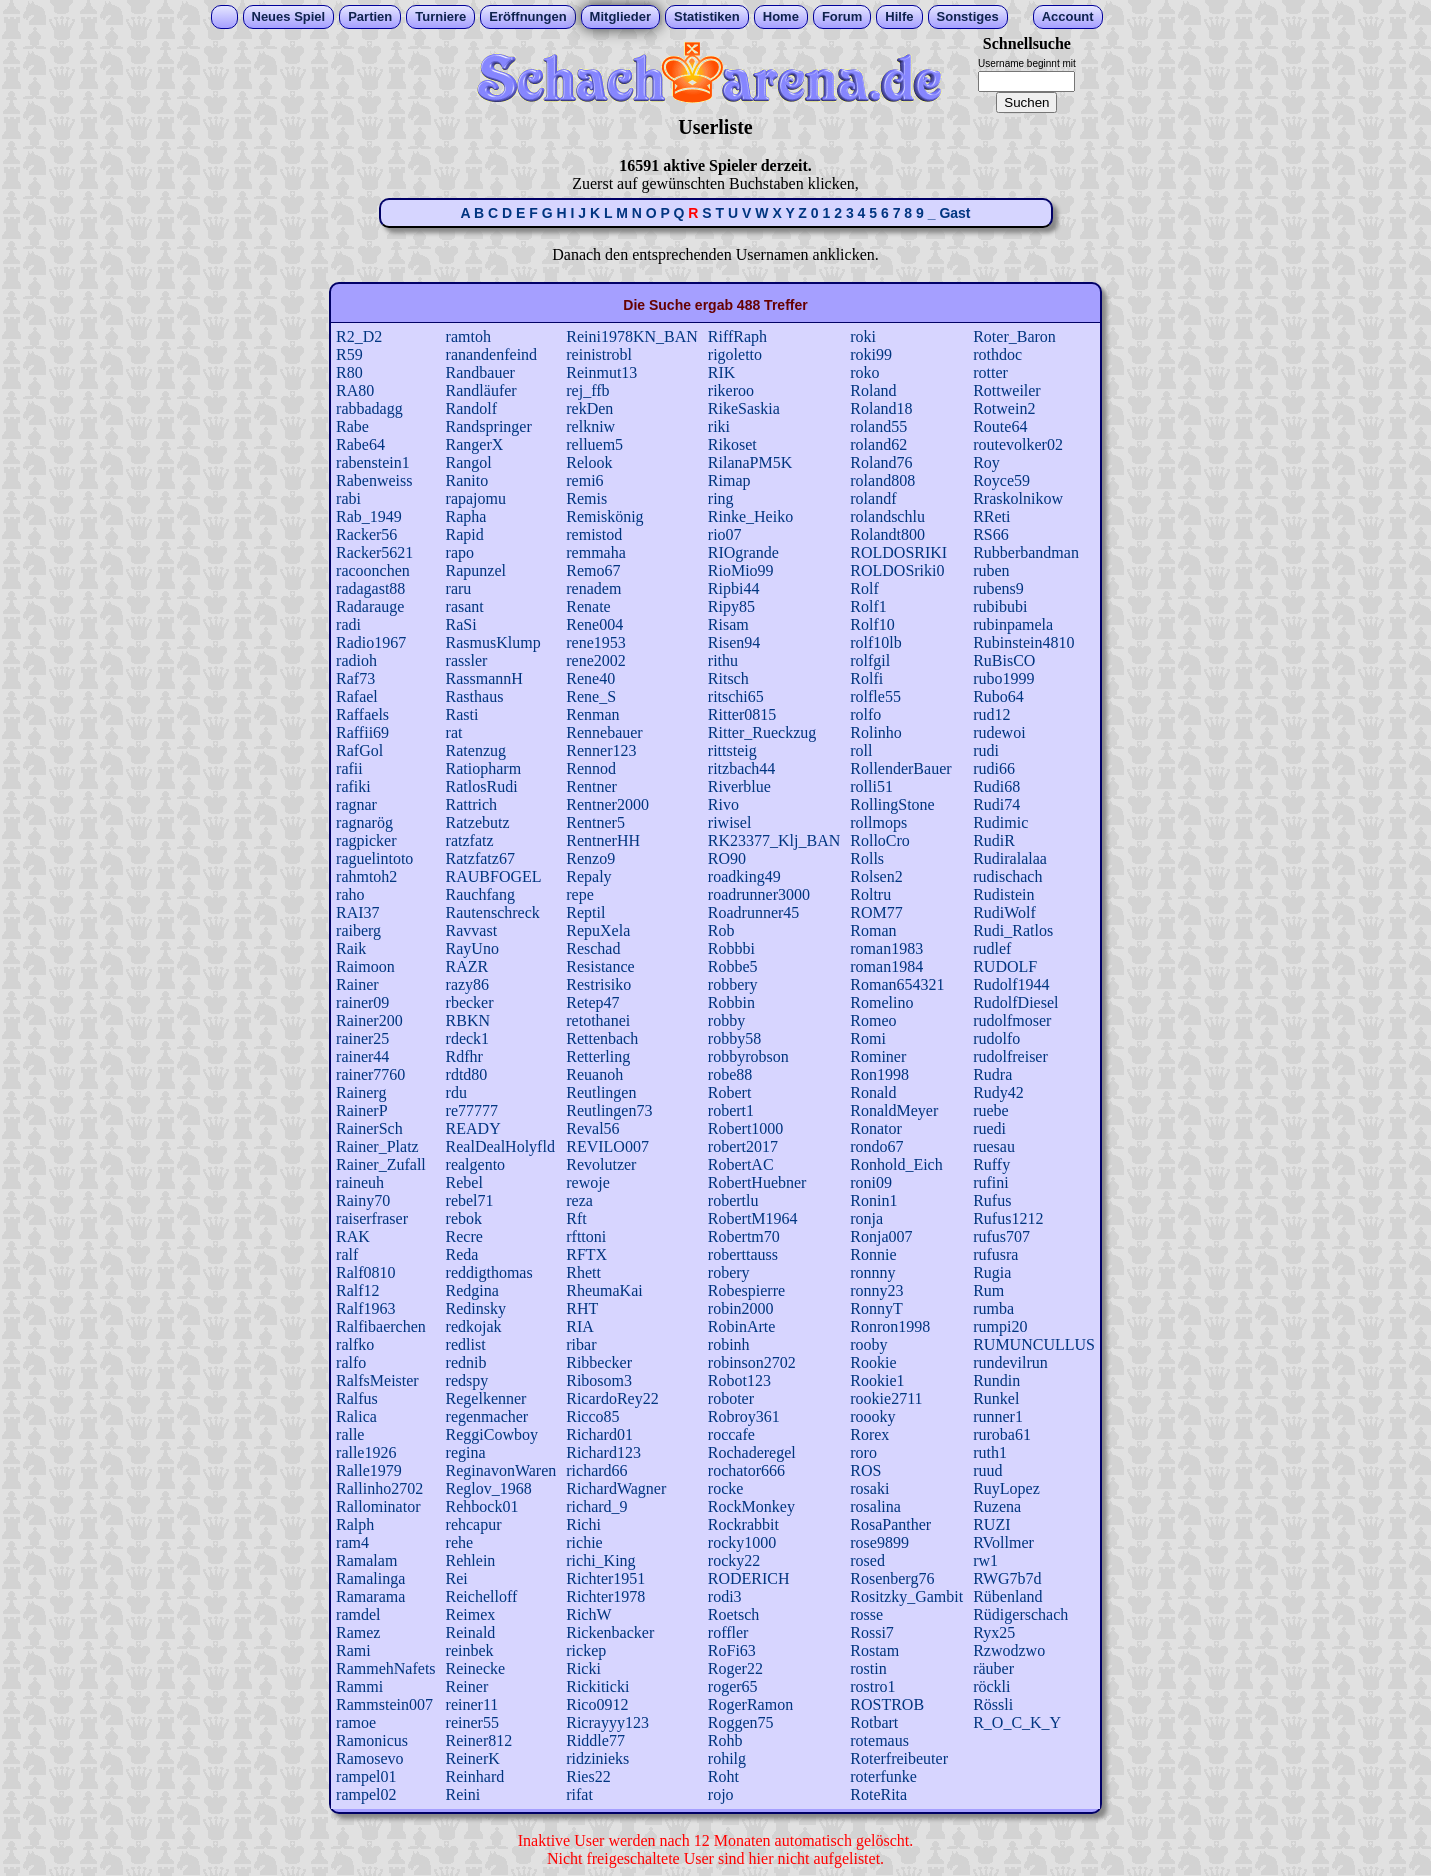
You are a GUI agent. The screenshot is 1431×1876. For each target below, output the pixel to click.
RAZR (467, 966)
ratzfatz (470, 840)
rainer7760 (370, 1074)
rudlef (992, 948)
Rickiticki (597, 1686)
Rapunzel (476, 570)
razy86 (468, 984)
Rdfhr (464, 1056)
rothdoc (997, 354)
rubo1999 (1003, 678)
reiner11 (472, 1704)
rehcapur (474, 1524)
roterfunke (883, 1776)
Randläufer (481, 390)
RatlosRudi (482, 786)
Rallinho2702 (379, 1488)
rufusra (995, 1254)
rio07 (725, 534)
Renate (588, 606)
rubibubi (1000, 606)
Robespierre (746, 1290)
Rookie (873, 1362)
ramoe (356, 1722)
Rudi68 (996, 786)
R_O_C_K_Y (1017, 1722)
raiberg (358, 930)
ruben (991, 570)
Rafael (357, 696)
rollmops (878, 822)
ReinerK (473, 1758)
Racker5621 (374, 552)
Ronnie (873, 1254)
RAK (353, 1236)
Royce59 (1001, 480)
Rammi (359, 1686)
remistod (594, 534)
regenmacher (487, 1416)
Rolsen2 (876, 876)
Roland (873, 390)
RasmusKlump (493, 642)
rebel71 (470, 1200)
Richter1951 (605, 1578)
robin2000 (741, 1308)
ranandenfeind (492, 354)
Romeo (873, 1020)
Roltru (870, 894)
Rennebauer (604, 732)
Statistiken (707, 16)
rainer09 (362, 1002)
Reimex (471, 1614)
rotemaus (879, 1740)
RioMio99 (741, 570)
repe (580, 894)
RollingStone (892, 804)
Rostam (874, 1650)
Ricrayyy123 (607, 1722)
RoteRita (878, 1794)
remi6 (584, 480)
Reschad (593, 948)
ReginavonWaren (501, 1470)
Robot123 (739, 1380)
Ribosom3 (599, 1380)
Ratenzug (476, 750)
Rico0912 (597, 1704)
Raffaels (362, 714)
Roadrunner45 (754, 912)
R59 (349, 354)
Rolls (867, 858)
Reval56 (592, 1128)
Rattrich (472, 804)
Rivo (723, 804)
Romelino (881, 1002)
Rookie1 (877, 1380)
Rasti (462, 714)
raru (459, 588)
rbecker (470, 1002)
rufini (991, 1182)
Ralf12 (358, 1290)
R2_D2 (359, 336)
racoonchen (373, 570)
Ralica (356, 1416)
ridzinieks (597, 1758)
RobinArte (742, 1326)
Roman (873, 930)
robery (729, 1272)
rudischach (1007, 876)
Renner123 (601, 750)
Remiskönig (604, 516)
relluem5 (594, 444)
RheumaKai (604, 1290)
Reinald (471, 1632)
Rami (353, 1650)
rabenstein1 (373, 462)
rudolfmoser (1012, 1020)
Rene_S (591, 696)
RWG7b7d (1007, 1578)
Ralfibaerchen (381, 1326)
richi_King (600, 1560)
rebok (464, 1218)
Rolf (864, 588)
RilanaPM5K (750, 462)
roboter (731, 1398)
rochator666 (746, 1470)
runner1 (998, 1416)
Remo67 (593, 570)
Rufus (992, 1200)
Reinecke (476, 1668)
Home (781, 16)
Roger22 (735, 1668)
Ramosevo (370, 1758)
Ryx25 (994, 1632)
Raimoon (365, 966)
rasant (465, 606)
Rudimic (1000, 822)
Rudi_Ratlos (1013, 930)
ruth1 (990, 1452)
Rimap (729, 480)
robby (726, 1020)
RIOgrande (743, 552)
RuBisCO (1004, 660)
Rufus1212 (1008, 1218)
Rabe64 (360, 444)
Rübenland (1007, 1596)
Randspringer (489, 426)
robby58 (734, 1038)
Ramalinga (370, 1578)
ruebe (991, 1110)
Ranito (467, 480)
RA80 (355, 390)
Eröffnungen (527, 16)
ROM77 (876, 912)
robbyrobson (748, 1056)
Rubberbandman (1026, 552)
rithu (723, 660)
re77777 (472, 1110)
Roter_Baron (1014, 336)
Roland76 (881, 462)
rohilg (727, 1758)
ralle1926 (366, 1452)
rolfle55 (875, 696)
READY (473, 1128)
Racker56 (366, 534)
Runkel (996, 1398)
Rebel (464, 1182)
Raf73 (355, 678)
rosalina (875, 1506)
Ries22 (588, 1776)
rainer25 (362, 1038)
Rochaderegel (752, 1452)
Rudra (992, 1074)
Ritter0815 (742, 714)
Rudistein (1003, 894)
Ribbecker (599, 1362)
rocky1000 (742, 1542)
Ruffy (991, 1164)
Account (1068, 16)
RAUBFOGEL (494, 876)
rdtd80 (467, 1074)
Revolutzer (601, 1164)
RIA (580, 1326)
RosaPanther (890, 1524)
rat (454, 732)
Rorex (869, 1434)
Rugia (992, 1272)
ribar (581, 1344)
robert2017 (743, 1146)
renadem (593, 588)
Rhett (583, 1272)
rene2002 (596, 660)
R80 (349, 372)
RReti (991, 516)
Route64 (1000, 426)
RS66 (991, 534)
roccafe (731, 1434)
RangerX (475, 444)
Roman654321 (897, 984)
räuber (993, 1668)
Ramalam (366, 1560)
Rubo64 (998, 696)
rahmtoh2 (366, 876)
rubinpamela (1013, 624)
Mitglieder (620, 16)
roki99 (871, 354)
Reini (463, 1794)
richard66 (596, 1470)
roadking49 (744, 876)
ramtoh (468, 336)
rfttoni (586, 1236)
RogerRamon (750, 1704)
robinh (729, 1344)
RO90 (727, 858)
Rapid (465, 534)
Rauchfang (480, 894)
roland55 (878, 426)
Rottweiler (1007, 390)
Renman (592, 714)
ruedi (989, 1128)
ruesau (994, 1146)
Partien (370, 16)
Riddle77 (595, 1740)
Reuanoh (594, 1074)
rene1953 (596, 642)
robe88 (730, 1074)
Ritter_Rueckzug (762, 732)
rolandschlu (887, 516)
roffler (728, 1632)
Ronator (876, 1128)
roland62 (878, 444)
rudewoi (999, 732)
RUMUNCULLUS (1034, 1344)
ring (721, 498)
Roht (723, 1776)
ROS (865, 1470)
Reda (462, 1254)
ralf (347, 1254)
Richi (583, 1524)
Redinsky (476, 1308)
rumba (993, 1308)
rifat (579, 1794)
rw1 (985, 1560)
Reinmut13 (601, 372)
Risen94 (734, 642)
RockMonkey (751, 1506)
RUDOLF (1005, 966)
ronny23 (876, 1290)
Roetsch (734, 1614)
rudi (986, 750)
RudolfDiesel (1015, 1002)
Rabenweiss (374, 480)
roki (863, 336)
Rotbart (874, 1722)
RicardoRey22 (612, 1398)
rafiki (353, 786)
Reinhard (475, 1776)
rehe (460, 1542)
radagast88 (370, 588)
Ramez (358, 1632)
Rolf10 (872, 624)
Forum (842, 16)
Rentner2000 (607, 804)
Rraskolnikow (1018, 498)
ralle (350, 1434)
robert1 (731, 1110)
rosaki (869, 1488)
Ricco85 (592, 1416)
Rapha (466, 516)
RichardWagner (616, 1488)
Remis (586, 498)
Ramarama (370, 1596)
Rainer (357, 984)
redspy (467, 1380)
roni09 (871, 1182)
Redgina (472, 1290)
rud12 (991, 714)
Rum (988, 1290)
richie (584, 1542)
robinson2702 (752, 1362)
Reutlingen (601, 1092)
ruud (987, 1470)
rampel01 (366, 1776)
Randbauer (480, 372)
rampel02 (366, 1794)
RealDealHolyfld (500, 1146)
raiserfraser (372, 1218)
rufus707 (1001, 1236)
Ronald (873, 1092)
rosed (867, 1560)
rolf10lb (876, 642)
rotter (990, 372)
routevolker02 (1018, 444)
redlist (466, 1344)
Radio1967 (371, 642)
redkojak (474, 1326)
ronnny (872, 1272)
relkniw (590, 426)
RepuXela (598, 930)
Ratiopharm (484, 768)
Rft (576, 1218)
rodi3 (725, 1596)
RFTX (586, 1254)
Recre (464, 1236)
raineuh (360, 1182)
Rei (457, 1578)
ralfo (351, 1362)
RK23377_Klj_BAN (774, 840)
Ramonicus (372, 1740)
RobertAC (741, 1164)
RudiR (994, 840)
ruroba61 (1002, 1434)
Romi (868, 1038)
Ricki (583, 1668)
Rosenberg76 (892, 1578)
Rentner (591, 786)
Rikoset (732, 444)
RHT (582, 1308)
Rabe (352, 426)
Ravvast (472, 930)
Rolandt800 (887, 534)
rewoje (588, 1182)
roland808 (882, 480)
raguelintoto (374, 858)
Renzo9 (590, 858)
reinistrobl (599, 354)
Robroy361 (744, 1416)
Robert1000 (746, 1128)
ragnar (356, 804)
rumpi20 (1000, 1326)
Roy (986, 462)
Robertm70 (744, 1236)
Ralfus (357, 1398)
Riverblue (739, 786)
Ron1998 (879, 1074)
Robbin (731, 1002)
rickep (586, 1650)
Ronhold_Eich (896, 1164)
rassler (467, 660)
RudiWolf (1004, 912)
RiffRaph (737, 336)
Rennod (591, 768)
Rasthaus (475, 696)
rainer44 (362, 1056)
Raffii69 (362, 732)
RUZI (991, 1524)
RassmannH (484, 678)
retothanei (598, 1020)
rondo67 (876, 1146)
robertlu (733, 1200)
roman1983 (886, 948)
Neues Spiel (289, 16)
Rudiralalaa (1010, 858)
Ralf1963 (366, 1308)
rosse (866, 1614)
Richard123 (603, 1452)
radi (348, 624)
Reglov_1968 (489, 1488)
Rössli (993, 1704)
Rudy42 (998, 1092)
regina (466, 1452)
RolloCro (880, 840)
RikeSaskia (744, 408)
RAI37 (358, 912)
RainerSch (369, 1128)
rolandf (873, 498)
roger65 (733, 1686)
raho (350, 894)
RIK (722, 372)
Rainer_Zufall (381, 1164)
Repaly (588, 876)
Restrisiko (598, 984)
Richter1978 (605, 1596)
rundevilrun (1010, 1362)
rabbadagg (369, 408)
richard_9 (596, 1506)
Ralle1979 (369, 1470)
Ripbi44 (734, 588)
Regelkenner (486, 1398)
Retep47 (592, 1002)
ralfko (355, 1344)
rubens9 (998, 588)
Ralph (355, 1524)
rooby (868, 1344)
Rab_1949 (369, 516)
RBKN (468, 1020)
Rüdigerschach (1020, 1614)
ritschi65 (736, 696)
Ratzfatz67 (480, 858)
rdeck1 (468, 1038)
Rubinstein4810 (1023, 642)
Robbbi (731, 948)
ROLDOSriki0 (897, 570)
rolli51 (871, 786)
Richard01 (599, 1434)
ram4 (352, 1542)
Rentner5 (595, 822)
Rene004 (594, 624)
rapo (460, 552)
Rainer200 (369, 1020)
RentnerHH (603, 840)
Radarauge (370, 606)
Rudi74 (996, 804)
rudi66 (994, 768)
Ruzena (997, 1506)
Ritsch (728, 678)
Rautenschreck (493, 912)
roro (863, 1452)
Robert (730, 1092)
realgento (476, 1164)
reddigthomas (489, 1272)
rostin (868, 1668)
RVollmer (1003, 1542)
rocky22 (734, 1560)
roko (864, 372)
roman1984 (886, 966)
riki (719, 426)
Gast (954, 213)
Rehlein (471, 1560)
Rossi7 (872, 1632)
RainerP (362, 1110)
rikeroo (731, 390)
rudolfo (996, 1038)
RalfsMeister (377, 1380)
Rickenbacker (610, 1632)
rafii (349, 768)
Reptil (585, 912)
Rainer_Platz (377, 1146)
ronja (866, 1218)
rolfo (865, 714)
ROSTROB (887, 1704)
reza (579, 1200)
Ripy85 (731, 606)
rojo (721, 1794)
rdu (456, 1092)
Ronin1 (873, 1200)
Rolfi (866, 678)
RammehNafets (386, 1668)
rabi (348, 498)
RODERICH (749, 1578)
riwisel (730, 822)
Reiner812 (479, 1740)
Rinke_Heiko (750, 516)
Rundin (996, 1380)
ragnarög (364, 822)
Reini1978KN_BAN (632, 336)
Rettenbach (602, 1038)
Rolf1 (868, 606)
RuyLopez (1006, 1488)
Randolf (472, 408)
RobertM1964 (753, 1218)
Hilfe (899, 16)
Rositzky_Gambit (906, 1596)
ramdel (358, 1614)
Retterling (598, 1056)
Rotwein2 (1004, 408)
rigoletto (735, 354)
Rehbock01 (482, 1506)
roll (861, 750)
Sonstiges (968, 16)
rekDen (589, 408)
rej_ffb (587, 390)
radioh (356, 660)
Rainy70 (363, 1200)
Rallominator (378, 1506)
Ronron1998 (890, 1326)
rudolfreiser (1010, 1056)
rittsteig (732, 750)
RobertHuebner (757, 1182)
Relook (589, 462)
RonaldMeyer (894, 1110)
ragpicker (366, 840)
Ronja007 (881, 1236)
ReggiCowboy (492, 1434)
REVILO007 (607, 1146)
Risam (728, 624)
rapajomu (476, 498)
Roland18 (881, 408)
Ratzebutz (478, 822)
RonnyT (876, 1308)
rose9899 (879, 1542)
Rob (721, 930)
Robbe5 (733, 966)
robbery (733, 984)
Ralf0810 (366, 1272)
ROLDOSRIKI (898, 552)
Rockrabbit (743, 1524)
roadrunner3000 (759, 894)
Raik (351, 948)
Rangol (469, 462)
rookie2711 (886, 1398)
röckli (991, 1686)
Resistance (600, 966)
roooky (872, 1416)
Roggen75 (741, 1722)
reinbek (470, 1650)
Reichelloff (482, 1596)
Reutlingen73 (609, 1110)
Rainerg (361, 1092)
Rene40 (590, 678)
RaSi (461, 624)
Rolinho (876, 732)
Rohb (725, 1740)
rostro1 (872, 1686)
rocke (726, 1488)
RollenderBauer (900, 768)
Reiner (467, 1686)
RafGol (359, 750)
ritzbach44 (742, 768)
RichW (588, 1614)
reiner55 (472, 1722)
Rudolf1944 (1011, 984)
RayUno (472, 948)
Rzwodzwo (1009, 1650)
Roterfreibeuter (899, 1758)
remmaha (596, 552)
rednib (466, 1362)
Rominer (878, 1056)
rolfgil (870, 660)
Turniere (440, 16)
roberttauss (743, 1254)
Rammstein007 (384, 1704)
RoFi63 (732, 1650)
